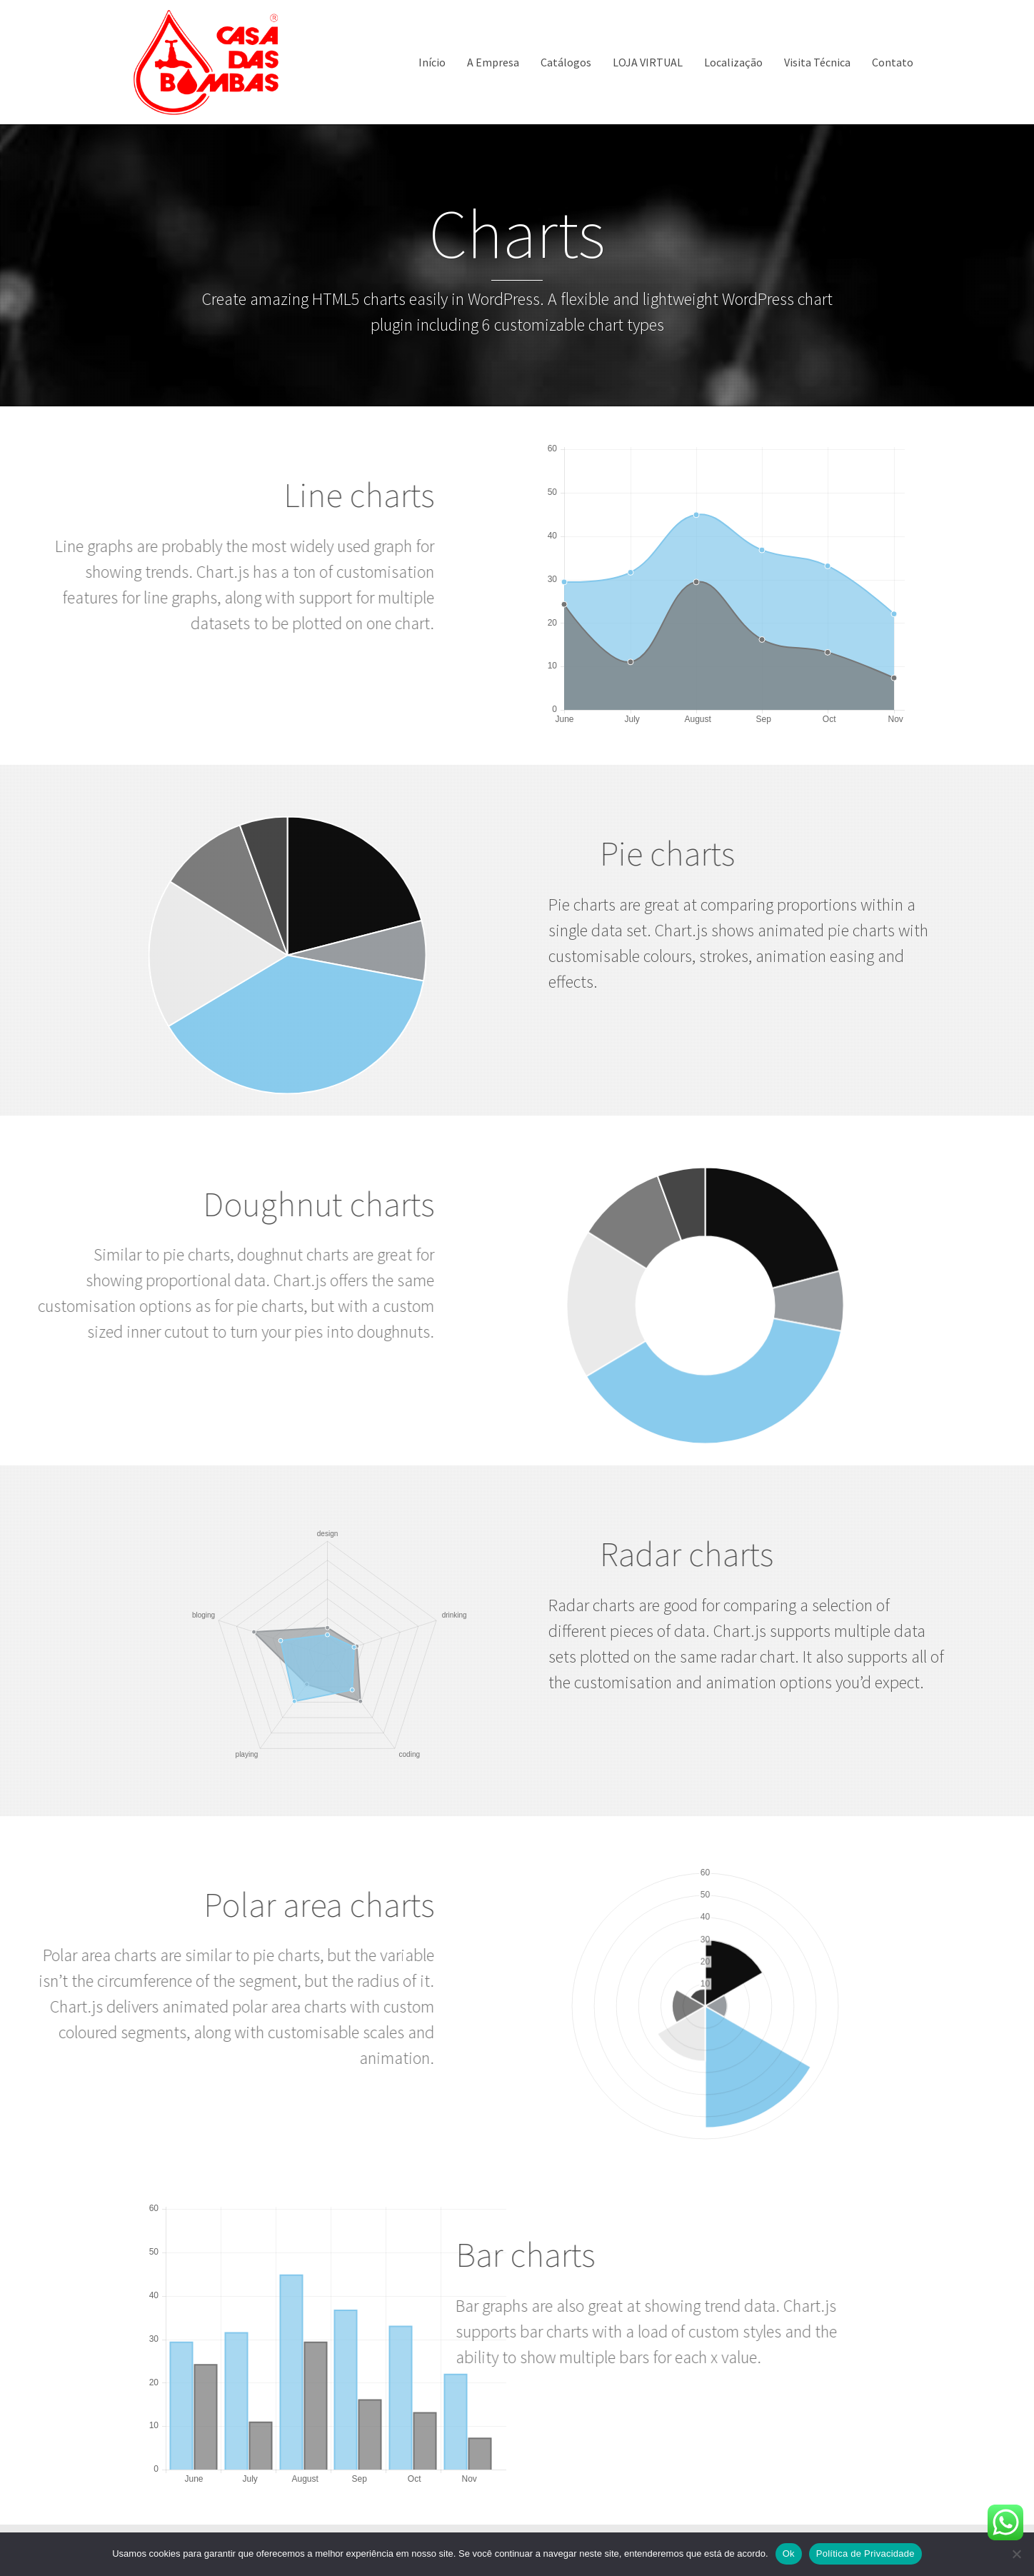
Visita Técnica (817, 62)
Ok (789, 2553)
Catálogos (566, 62)
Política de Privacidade (865, 2553)
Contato (892, 62)
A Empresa (493, 62)
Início (432, 62)
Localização (733, 62)
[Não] (1016, 2554)
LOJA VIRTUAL (648, 62)
